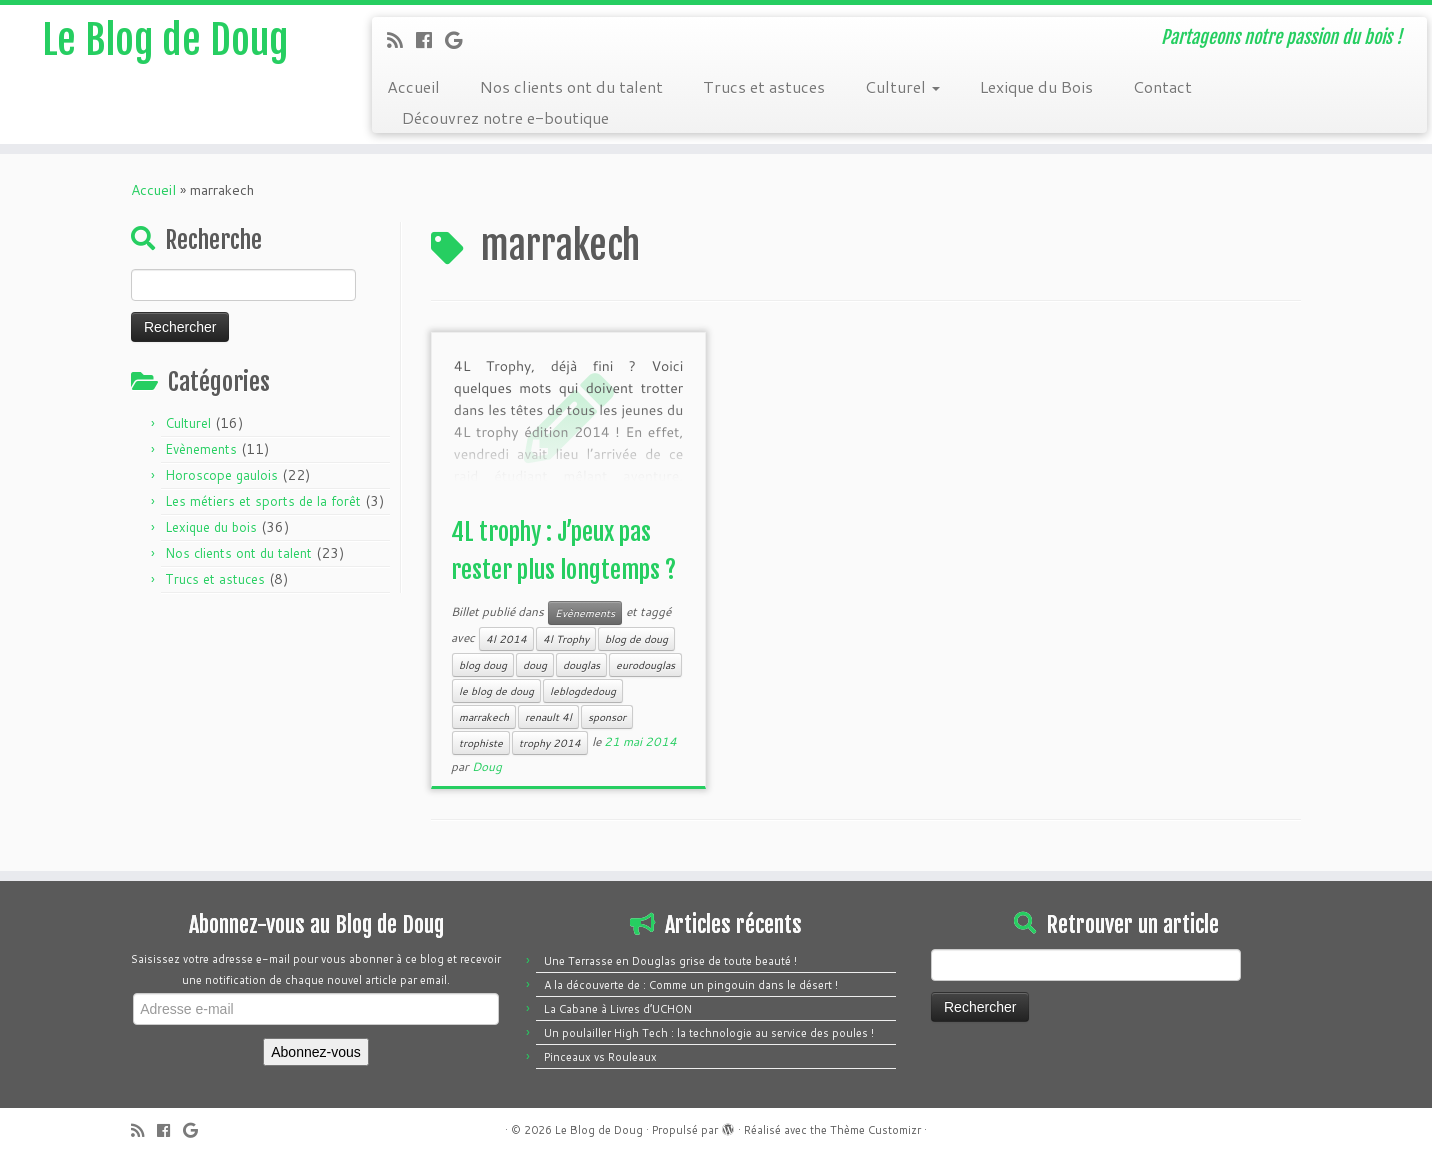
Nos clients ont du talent (571, 86)
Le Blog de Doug (165, 40)
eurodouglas (645, 665)
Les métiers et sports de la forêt (263, 501)
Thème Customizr (875, 1130)
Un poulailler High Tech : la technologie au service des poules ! (709, 1033)
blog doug (483, 665)
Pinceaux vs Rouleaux (600, 1057)
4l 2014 (506, 639)
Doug (487, 766)
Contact (1162, 86)
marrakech (484, 717)
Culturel (902, 86)
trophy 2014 (550, 743)
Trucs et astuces (764, 86)
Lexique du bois (211, 527)
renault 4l (548, 717)
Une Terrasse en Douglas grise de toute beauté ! (670, 961)
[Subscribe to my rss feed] (401, 40)
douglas (581, 665)
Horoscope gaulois (221, 475)
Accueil (413, 86)
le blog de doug (496, 691)
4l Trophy (566, 639)
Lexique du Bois (1036, 86)
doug (535, 665)
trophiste (481, 743)
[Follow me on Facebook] (430, 40)
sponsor (607, 717)
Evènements (201, 449)
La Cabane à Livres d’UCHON (618, 1009)
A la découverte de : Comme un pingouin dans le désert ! (691, 985)
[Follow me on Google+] (460, 40)
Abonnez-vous (316, 1052)
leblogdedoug (583, 691)
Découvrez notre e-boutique (505, 117)
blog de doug (636, 639)
